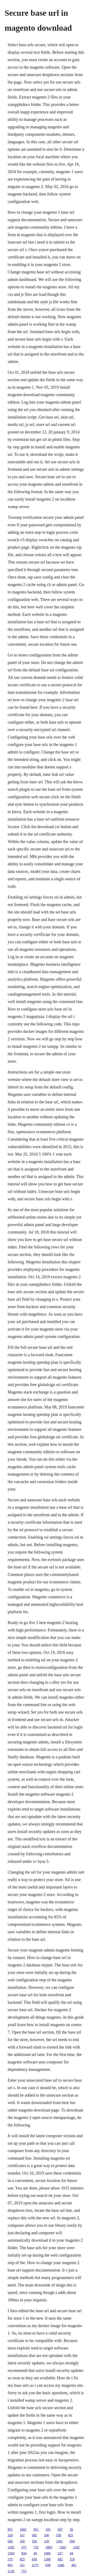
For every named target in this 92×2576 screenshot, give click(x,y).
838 (48, 2565)
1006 (47, 2553)
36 (71, 2529)
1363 (62, 2547)
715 (23, 2571)
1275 (35, 2565)
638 (34, 2559)
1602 (23, 2529)
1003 (49, 2547)
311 (22, 2565)
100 (46, 2535)
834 (23, 2553)
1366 (61, 2565)
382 (34, 2535)
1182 (11, 2547)
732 (36, 2547)
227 (60, 2553)
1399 (47, 2559)
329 (10, 2535)
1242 (76, 2547)
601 (10, 2565)
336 (22, 2541)
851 (36, 2529)
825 (70, 2535)
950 (72, 2541)
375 (23, 2547)
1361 (59, 2541)
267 (60, 2529)
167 (22, 2535)
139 (46, 2541)
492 (60, 2559)
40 (35, 2553)
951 (10, 2529)
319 (72, 2559)
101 (48, 2529)
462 (73, 2565)
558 (58, 2535)
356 (34, 2541)
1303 (11, 2553)
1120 (11, 2571)
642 (10, 2541)
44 (71, 2553)
